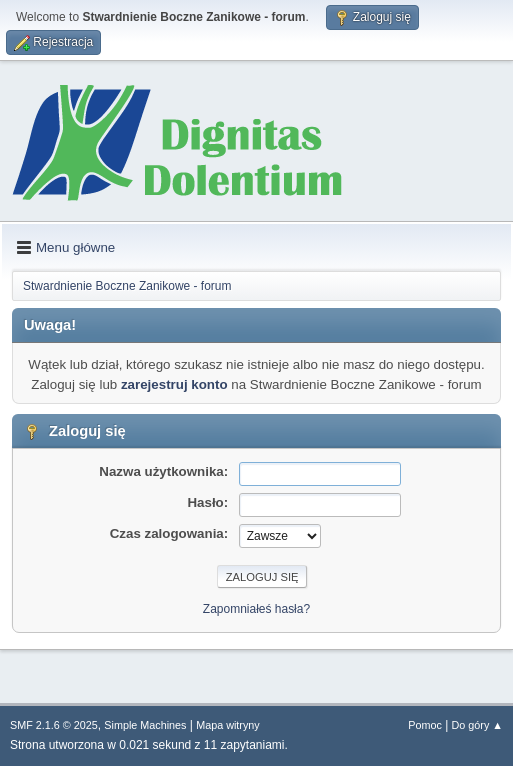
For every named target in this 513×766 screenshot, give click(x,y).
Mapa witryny (228, 725)
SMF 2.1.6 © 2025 (54, 725)
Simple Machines (145, 725)
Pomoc (425, 725)
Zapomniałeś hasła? (256, 609)
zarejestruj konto (174, 384)
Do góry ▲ (477, 725)
